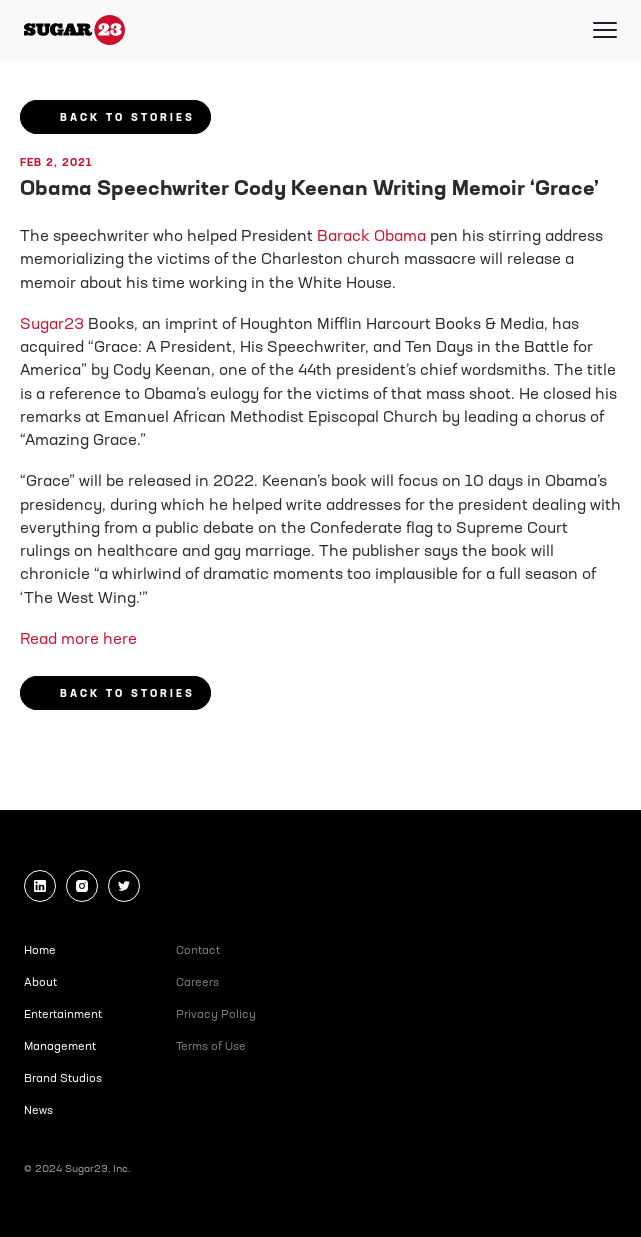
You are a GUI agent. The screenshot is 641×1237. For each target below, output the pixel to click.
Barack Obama (371, 237)
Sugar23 (52, 325)
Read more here (78, 640)
